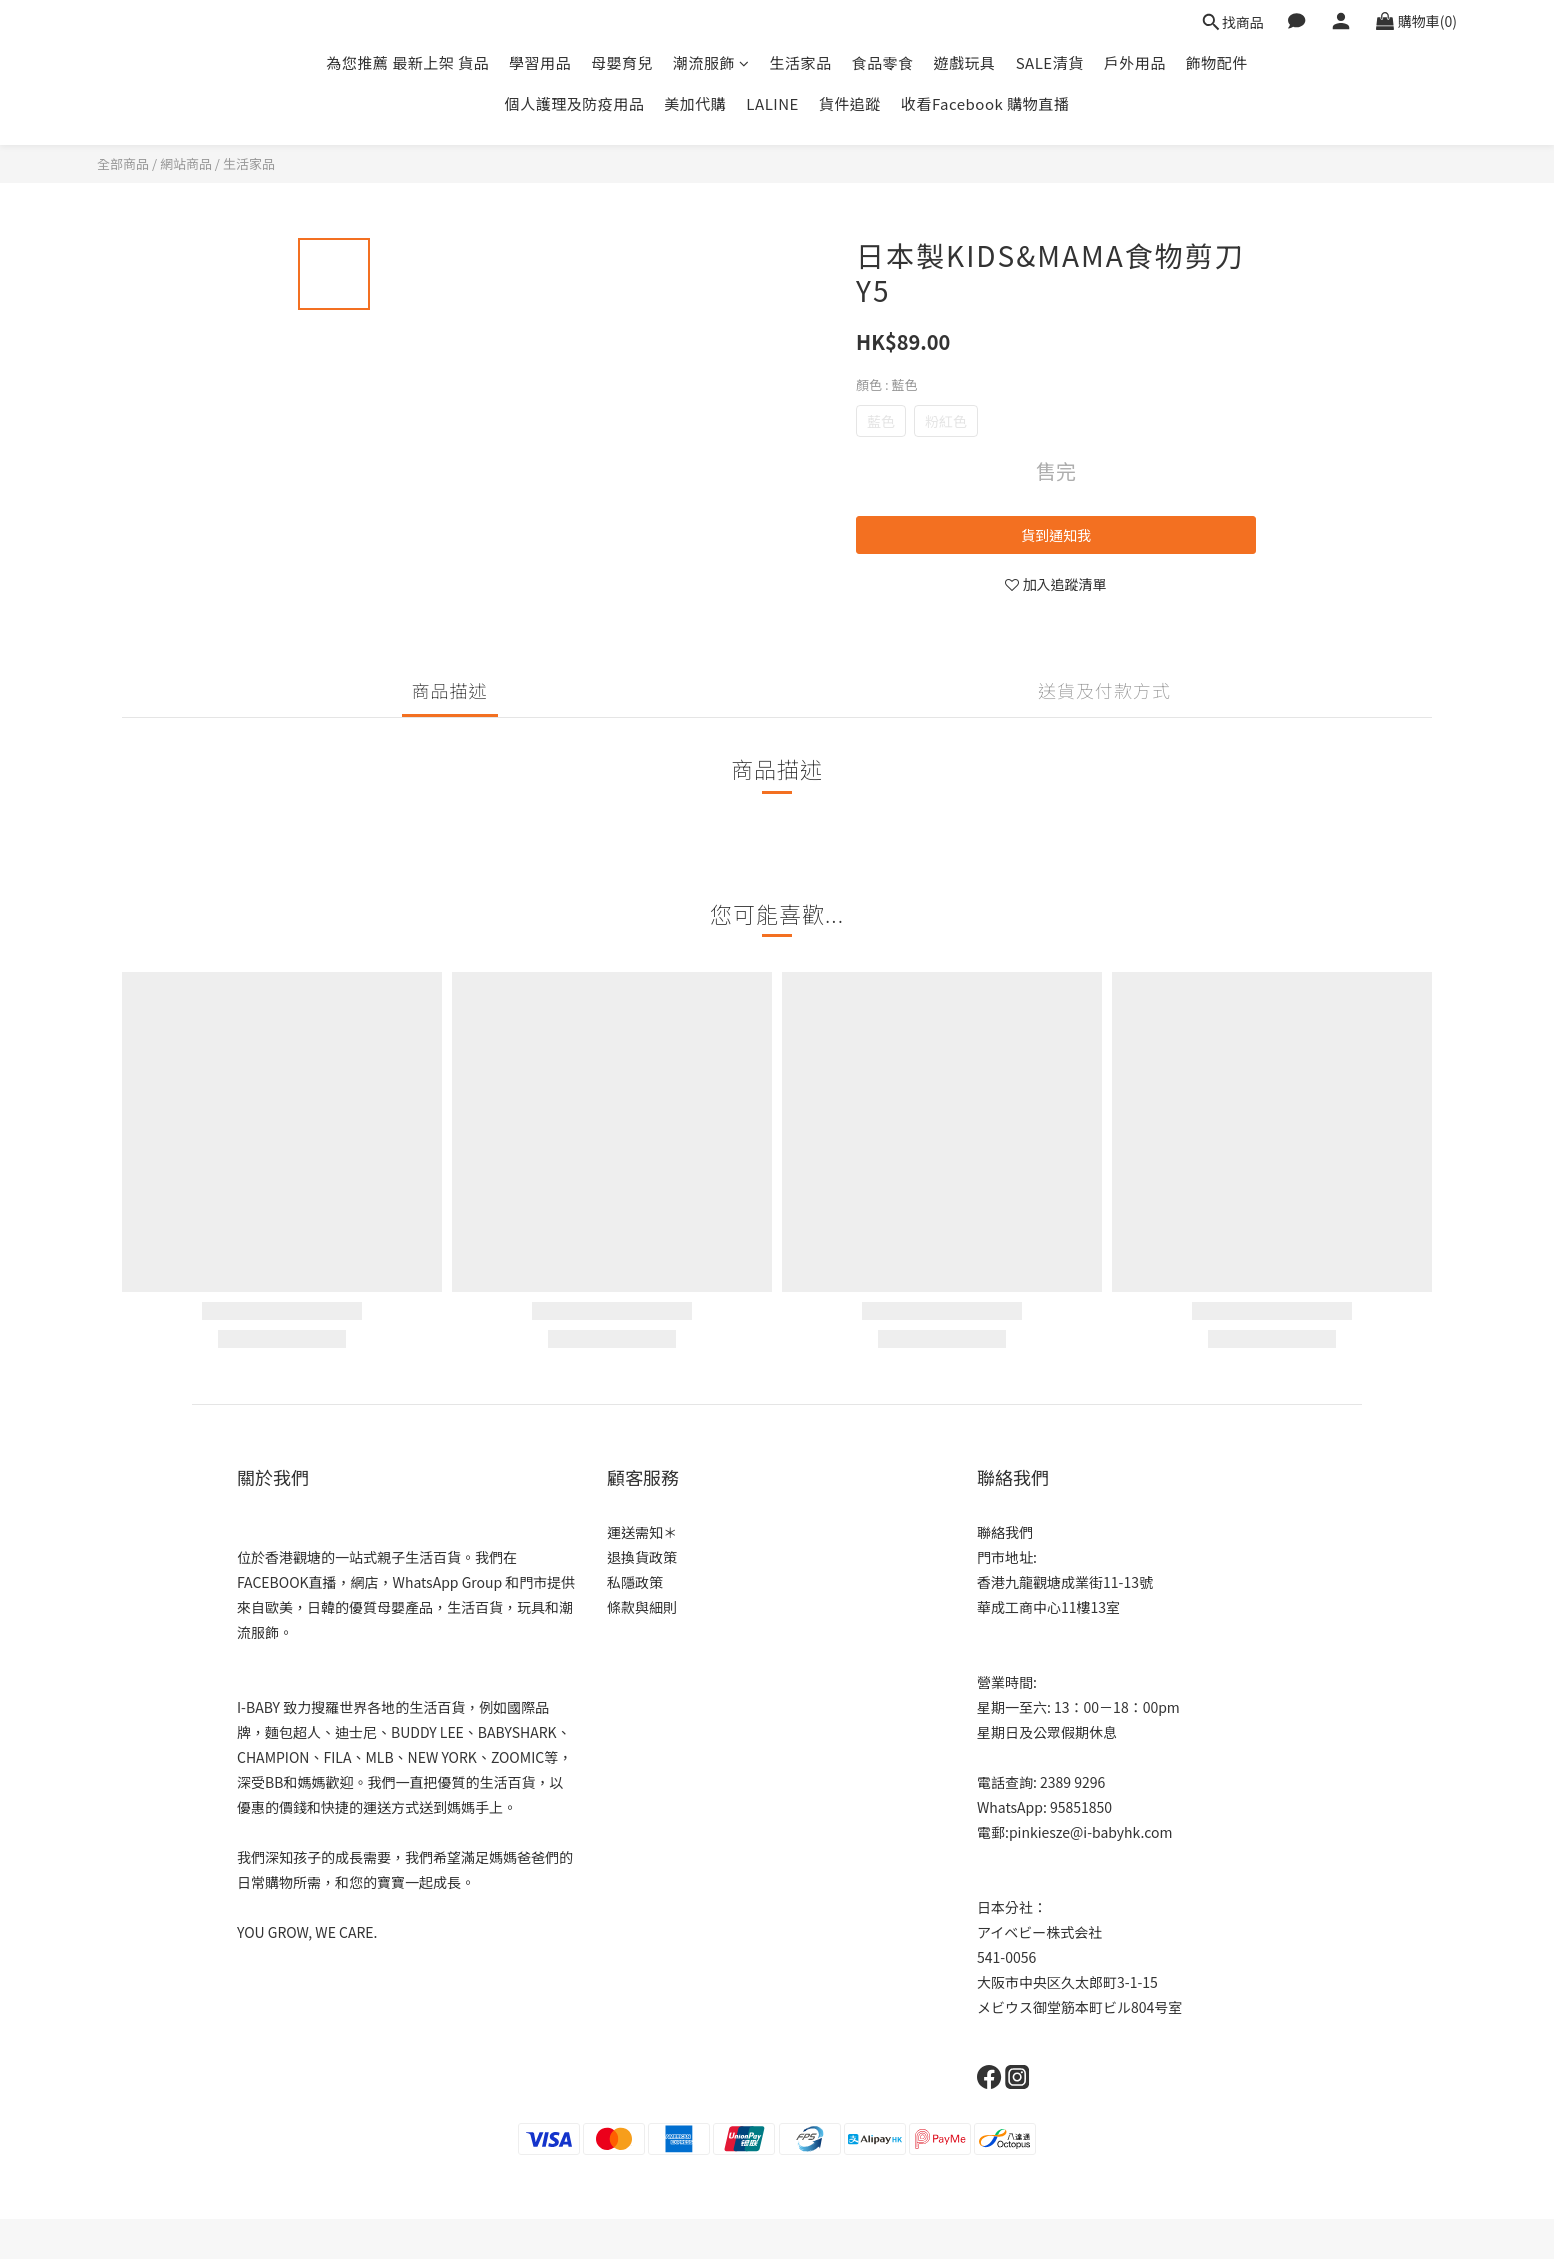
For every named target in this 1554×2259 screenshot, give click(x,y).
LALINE (772, 103)
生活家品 (801, 62)
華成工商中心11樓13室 (1048, 1607)
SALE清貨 (1050, 62)
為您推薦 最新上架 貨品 (407, 62)
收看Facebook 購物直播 (985, 103)
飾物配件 (1217, 62)
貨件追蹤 (850, 103)
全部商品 (123, 163)
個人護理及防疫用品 (575, 103)
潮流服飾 (711, 62)
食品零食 (883, 62)
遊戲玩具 (965, 62)
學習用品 (540, 62)
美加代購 (695, 103)
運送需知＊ (642, 1532)
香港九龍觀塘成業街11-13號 (1065, 1582)
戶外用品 (1135, 62)
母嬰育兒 (622, 62)
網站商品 (186, 163)
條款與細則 (642, 1607)
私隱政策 (635, 1582)
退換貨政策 (642, 1557)
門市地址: (1007, 1557)
